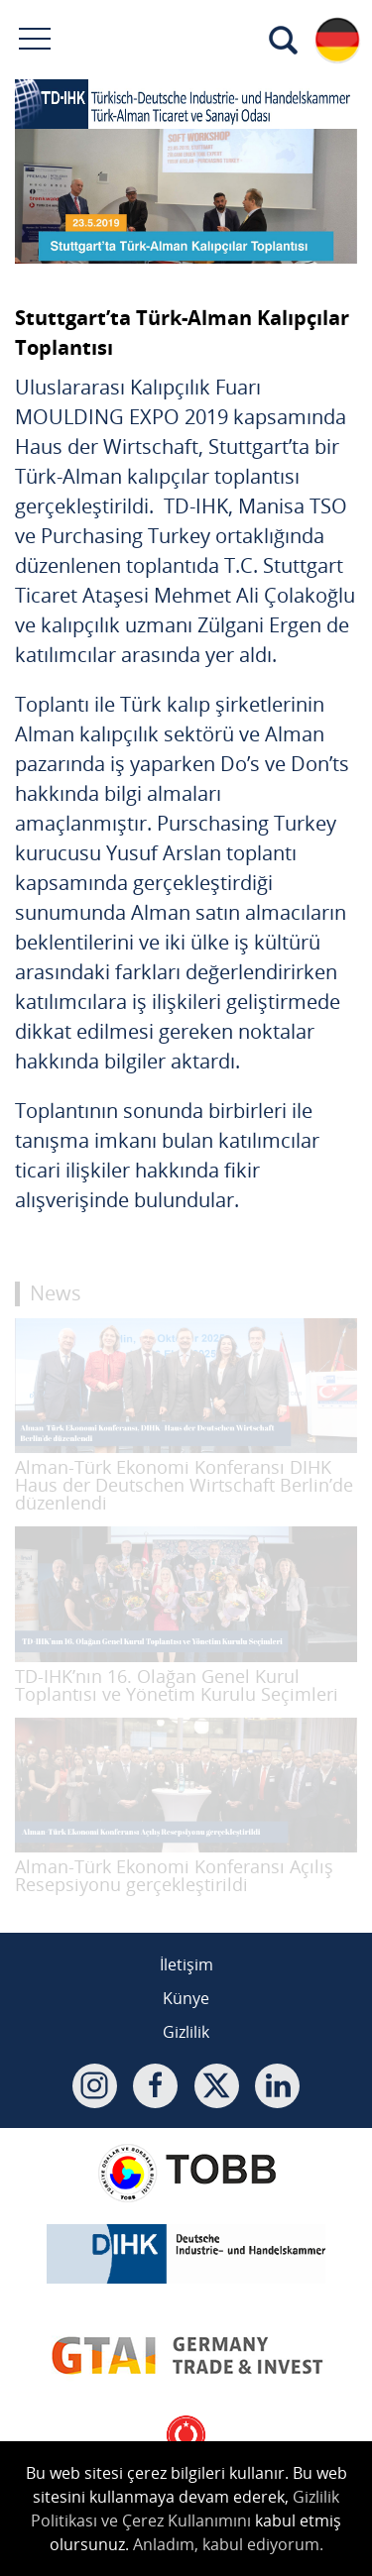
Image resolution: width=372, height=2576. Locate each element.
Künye (186, 1998)
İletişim (186, 1964)
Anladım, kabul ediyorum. (228, 2544)
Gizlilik (186, 2032)
